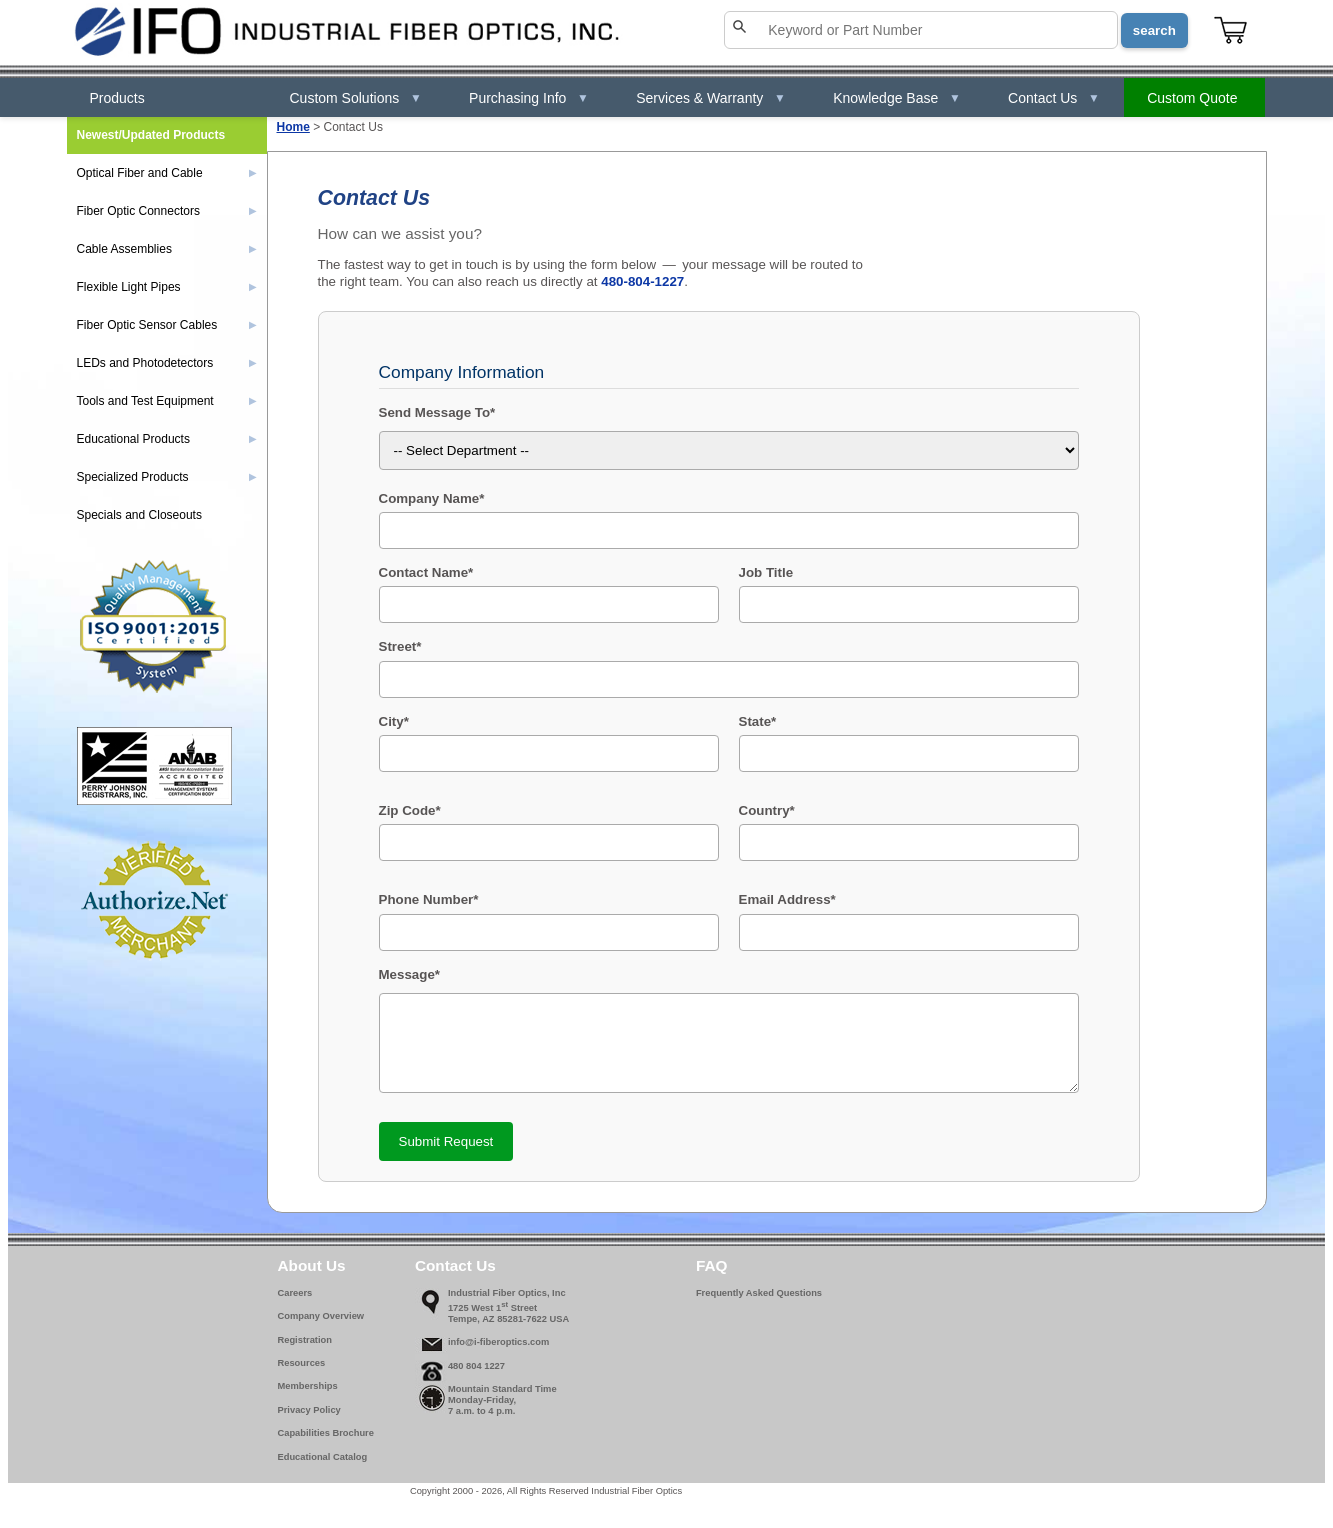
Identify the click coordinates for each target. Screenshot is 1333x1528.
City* (394, 721)
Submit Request (446, 1153)
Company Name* (432, 498)
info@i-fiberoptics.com (498, 1354)
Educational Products (167, 439)
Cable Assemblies (167, 249)
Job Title (766, 572)
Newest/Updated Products (151, 135)
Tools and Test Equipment (167, 401)
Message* (410, 974)
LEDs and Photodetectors (167, 363)
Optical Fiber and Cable (167, 173)
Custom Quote (1192, 98)
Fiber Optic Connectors (167, 211)
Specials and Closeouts (139, 515)
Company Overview (321, 1328)
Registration (305, 1352)
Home (293, 127)
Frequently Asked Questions (759, 1305)
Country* (767, 810)
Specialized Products (167, 477)
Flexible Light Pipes (167, 287)
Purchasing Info (529, 98)
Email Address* (787, 899)
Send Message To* (437, 412)
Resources (302, 1375)
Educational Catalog (323, 1469)
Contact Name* (426, 572)
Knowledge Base (897, 98)
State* (758, 721)
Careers (295, 1305)
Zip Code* (410, 810)
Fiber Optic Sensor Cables (167, 325)
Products (117, 98)
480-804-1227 (642, 281)
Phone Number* (429, 899)
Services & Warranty (711, 98)
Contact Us (1054, 98)
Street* (400, 646)
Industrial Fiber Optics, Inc (507, 1305)
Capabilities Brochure (326, 1445)
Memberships (308, 1398)
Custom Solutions (356, 98)
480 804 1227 (476, 1378)
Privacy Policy (309, 1422)
